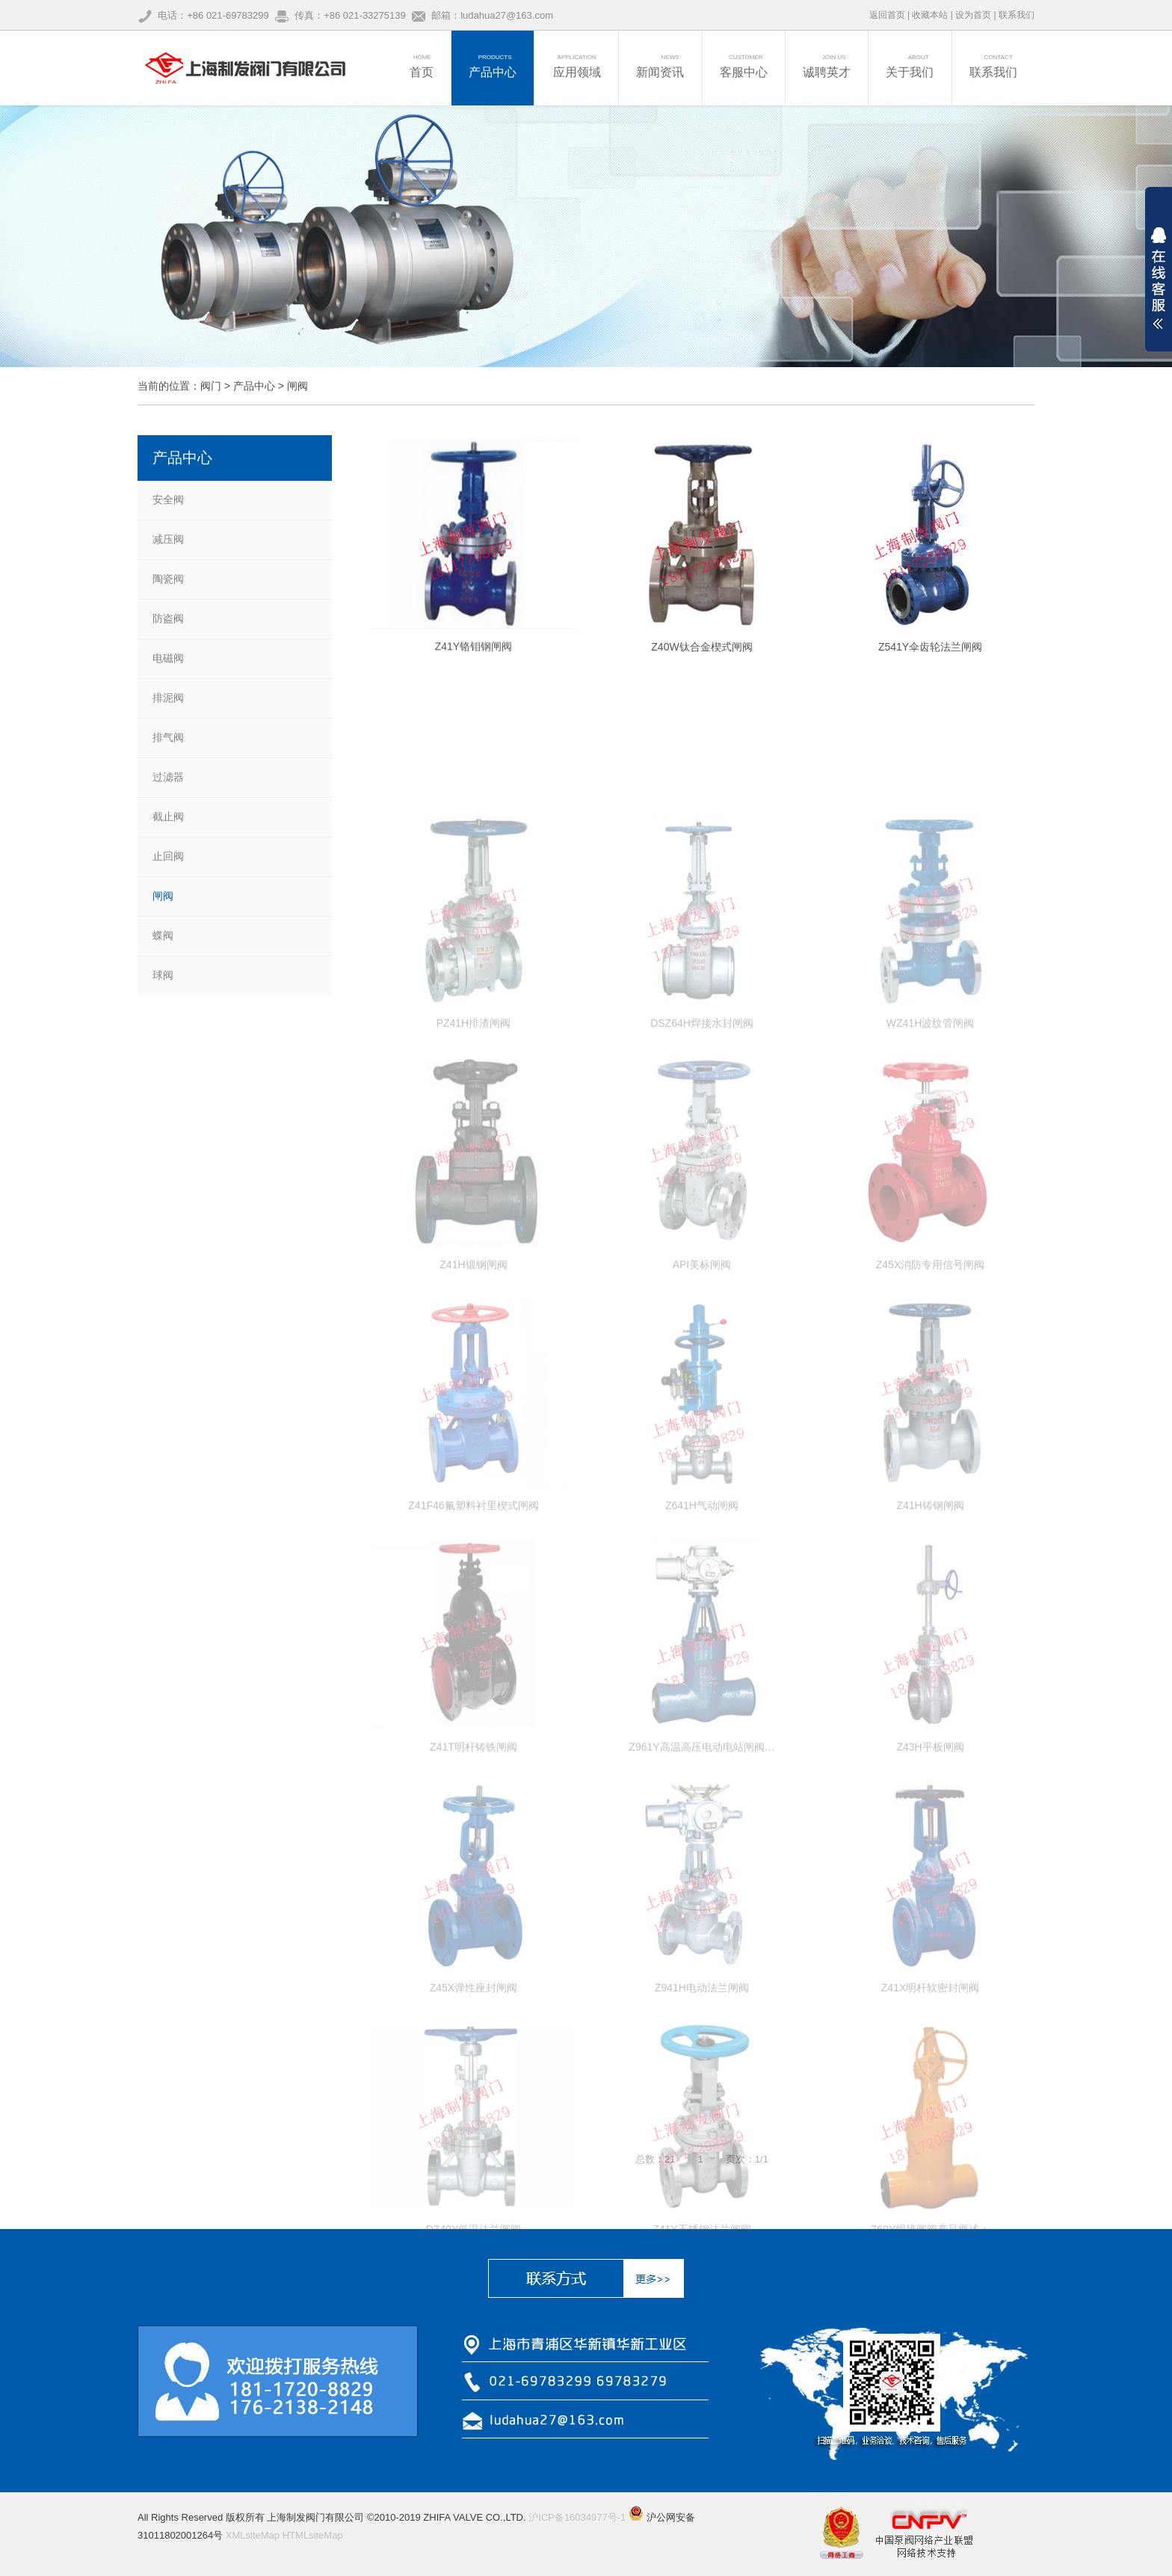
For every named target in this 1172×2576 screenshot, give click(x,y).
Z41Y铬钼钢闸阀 (473, 665)
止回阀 (168, 856)
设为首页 (973, 15)
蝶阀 (162, 935)
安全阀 (168, 499)
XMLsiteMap (253, 2535)
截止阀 (168, 817)
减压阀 (168, 539)
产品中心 (254, 386)
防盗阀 (168, 618)
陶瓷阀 (168, 579)
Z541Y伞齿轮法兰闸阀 (930, 668)
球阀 (162, 975)
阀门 (210, 386)
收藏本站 (930, 15)
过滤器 (168, 777)
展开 (1158, 278)
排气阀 (168, 737)
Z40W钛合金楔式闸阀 (701, 668)
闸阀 (297, 386)
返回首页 (887, 15)
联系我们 (1016, 15)
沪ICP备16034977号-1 (577, 2517)
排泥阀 (168, 698)
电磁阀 (168, 658)
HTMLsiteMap (313, 2535)
